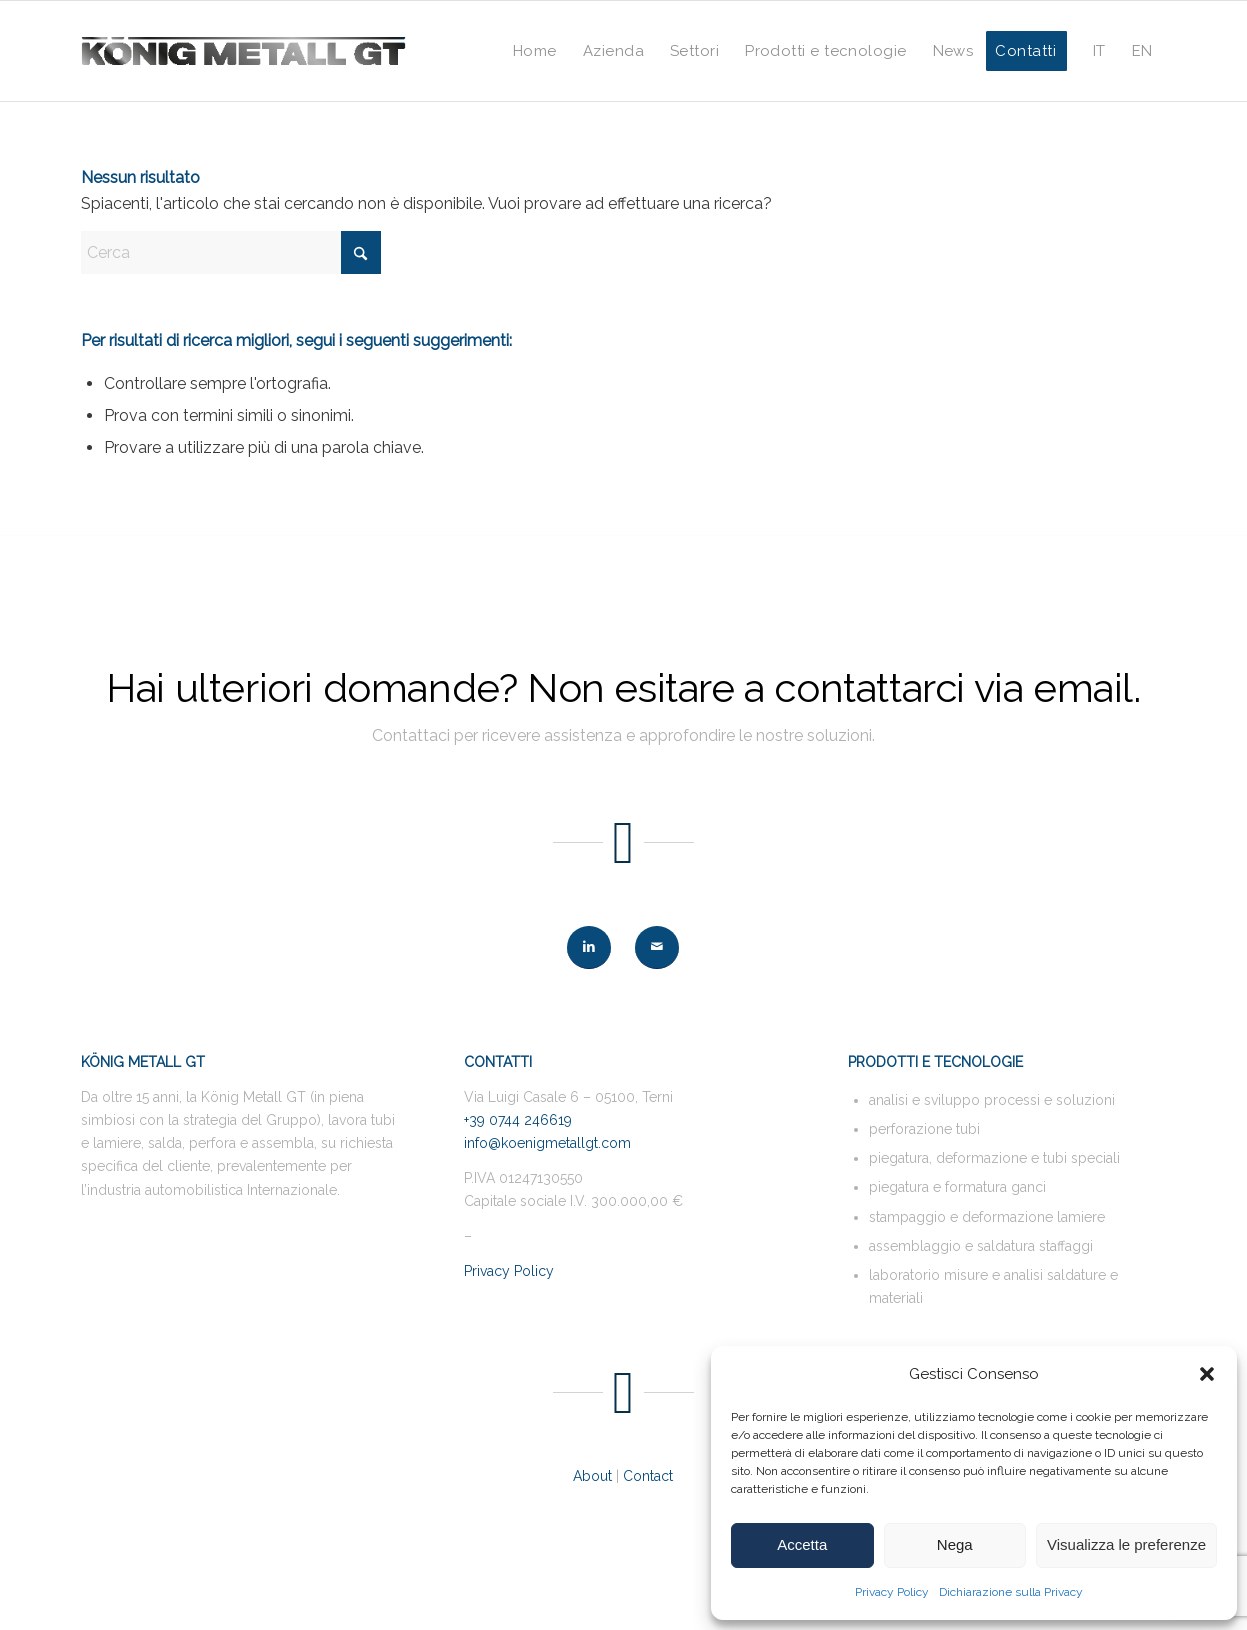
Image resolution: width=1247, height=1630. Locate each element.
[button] (1207, 1374)
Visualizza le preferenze (1126, 1544)
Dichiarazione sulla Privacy (1011, 1592)
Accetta (802, 1544)
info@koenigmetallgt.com (547, 1143)
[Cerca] (231, 252)
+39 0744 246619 (518, 1120)
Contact (648, 1476)
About (592, 1476)
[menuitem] (535, 51)
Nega (955, 1544)
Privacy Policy (892, 1592)
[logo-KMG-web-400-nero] (243, 51)
